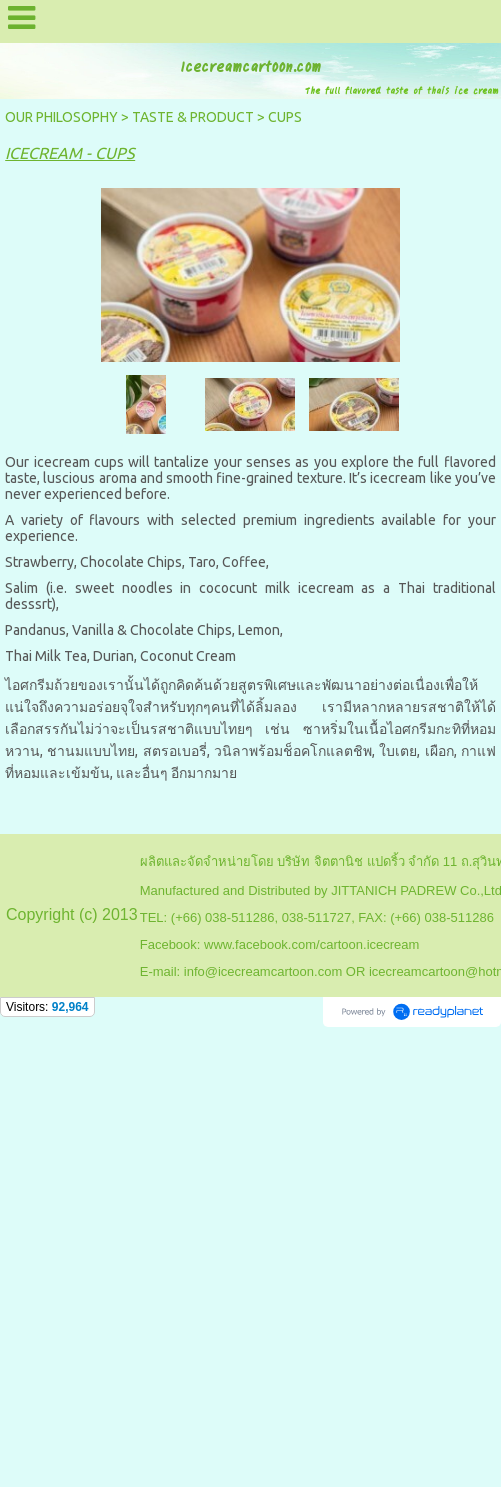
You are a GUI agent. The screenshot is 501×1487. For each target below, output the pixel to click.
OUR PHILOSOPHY (61, 117)
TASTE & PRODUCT (193, 117)
